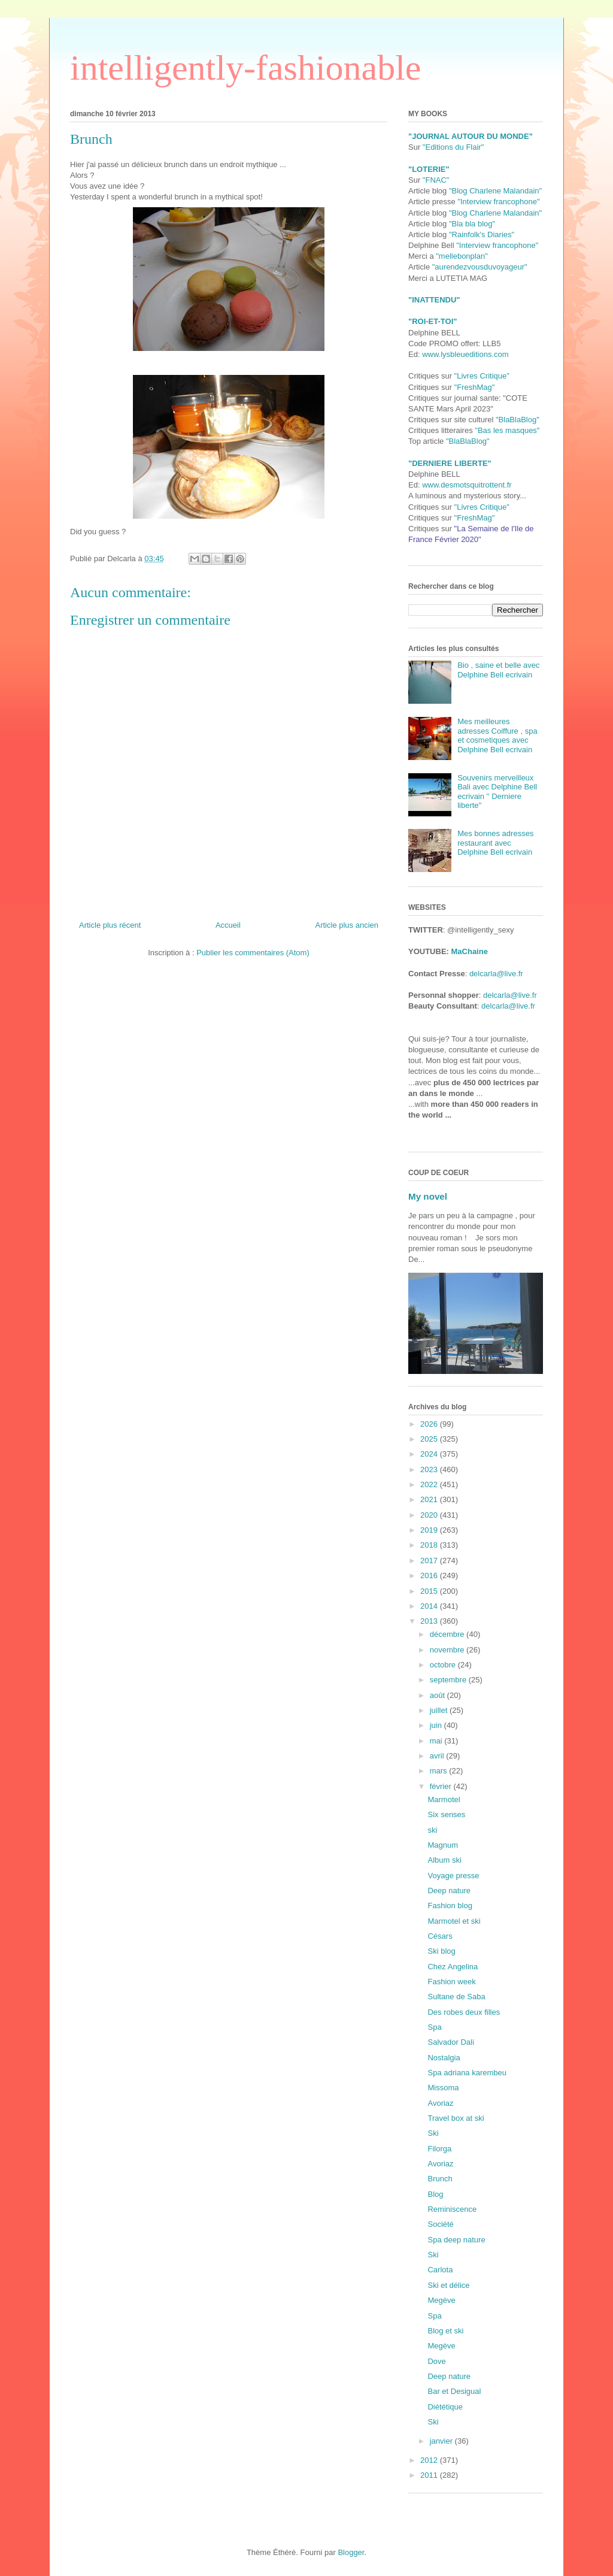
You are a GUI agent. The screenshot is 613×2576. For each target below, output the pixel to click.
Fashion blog (449, 1905)
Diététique (445, 2406)
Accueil (228, 925)
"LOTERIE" (429, 169)
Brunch (439, 2178)
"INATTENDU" (434, 299)
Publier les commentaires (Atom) (252, 952)
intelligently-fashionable (245, 67)
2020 (430, 1515)
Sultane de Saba (456, 1996)
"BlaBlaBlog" (517, 419)
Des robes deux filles (463, 2012)
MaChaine (469, 951)
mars (440, 1770)
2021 (430, 1499)
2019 (430, 1529)
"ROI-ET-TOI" (432, 321)
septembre (449, 1679)
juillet (440, 1710)
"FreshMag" (474, 387)
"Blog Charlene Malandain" (495, 190)
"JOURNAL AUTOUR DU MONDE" (470, 136)
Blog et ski (445, 2330)
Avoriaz (440, 2103)
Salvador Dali (450, 2042)
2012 (430, 2460)
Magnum (442, 1845)
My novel (427, 1196)
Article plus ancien (347, 925)
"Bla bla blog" (472, 223)
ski (432, 1830)
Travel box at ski (455, 2118)
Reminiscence (452, 2209)
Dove (436, 2361)
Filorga (439, 2148)
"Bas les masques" (507, 430)
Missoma (443, 2087)
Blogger (351, 2552)
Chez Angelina (452, 1966)
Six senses (446, 1814)
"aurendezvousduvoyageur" (479, 266)
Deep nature (449, 1890)
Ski (432, 2133)
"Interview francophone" (498, 201)
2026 (430, 1423)
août (438, 1695)
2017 (430, 1560)
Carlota (440, 2269)
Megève (441, 2300)
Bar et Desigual (454, 2391)
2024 (430, 1453)
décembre (448, 1634)
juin (437, 1725)
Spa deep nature (456, 2239)
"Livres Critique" (481, 375)
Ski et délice (448, 2285)
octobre (444, 1664)
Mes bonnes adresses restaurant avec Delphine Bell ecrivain (495, 842)
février (442, 1786)
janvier (442, 2440)
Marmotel (443, 1799)
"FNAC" (436, 179)
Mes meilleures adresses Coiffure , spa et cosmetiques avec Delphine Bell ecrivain (497, 735)
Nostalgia (443, 2057)
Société (440, 2224)
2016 (430, 1575)
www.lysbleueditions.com (465, 354)
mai (437, 1740)
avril (438, 1755)
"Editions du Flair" (453, 147)
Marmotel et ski (453, 1921)
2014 (430, 1606)
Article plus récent (110, 925)
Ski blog (441, 1951)
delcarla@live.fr (496, 973)
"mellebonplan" (462, 256)
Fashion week (451, 1981)
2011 (430, 2475)
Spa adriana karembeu (466, 2072)
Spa (434, 2027)
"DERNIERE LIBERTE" (449, 463)
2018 (430, 1544)
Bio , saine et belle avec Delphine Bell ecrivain (498, 670)
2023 (430, 1469)
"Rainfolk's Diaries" (481, 234)
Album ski (444, 1859)
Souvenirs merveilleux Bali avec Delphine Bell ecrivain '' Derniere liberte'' (497, 791)
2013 (430, 1621)
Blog (435, 2194)
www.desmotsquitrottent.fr (467, 484)
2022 (430, 1484)
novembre (448, 1649)
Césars (439, 1936)
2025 (430, 1438)
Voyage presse (453, 1875)
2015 (430, 1591)
